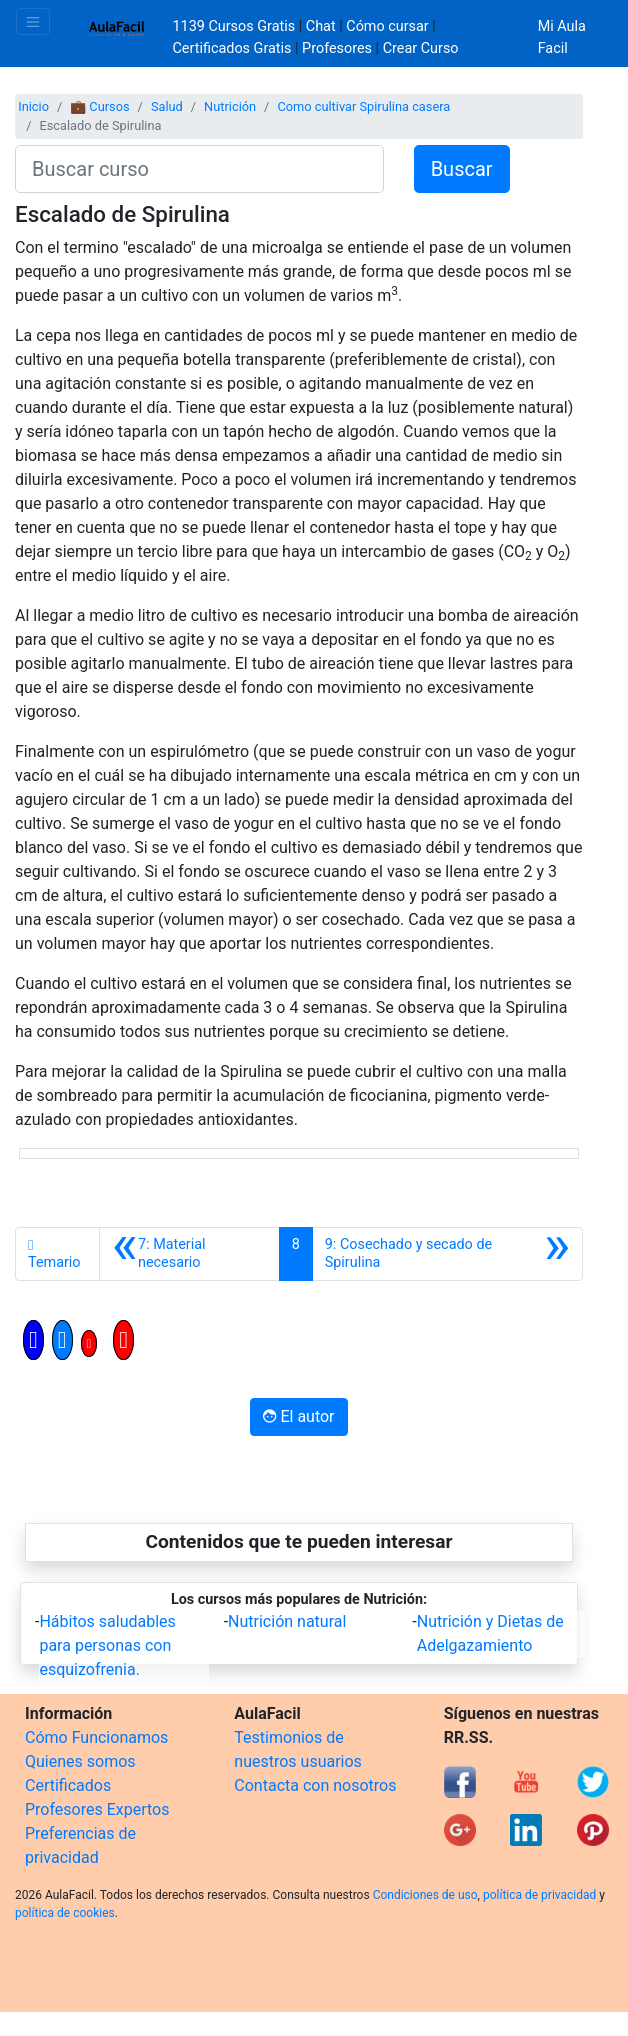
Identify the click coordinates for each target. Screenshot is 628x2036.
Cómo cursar (387, 26)
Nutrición (230, 106)
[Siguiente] (447, 1254)
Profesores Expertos (97, 1809)
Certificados (68, 1785)
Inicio (33, 106)
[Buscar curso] (199, 169)
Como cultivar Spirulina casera (363, 106)
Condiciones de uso (425, 1895)
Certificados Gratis (232, 48)
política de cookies (65, 1913)
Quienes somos (80, 1761)
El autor (298, 1416)
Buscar (462, 169)
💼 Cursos (99, 106)
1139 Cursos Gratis (236, 26)
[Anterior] (189, 1254)
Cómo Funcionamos (96, 1737)
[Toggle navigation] (33, 21)
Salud (167, 106)
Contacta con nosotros (315, 1785)
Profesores (337, 48)
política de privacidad (539, 1895)
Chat (321, 26)
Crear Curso (421, 48)
